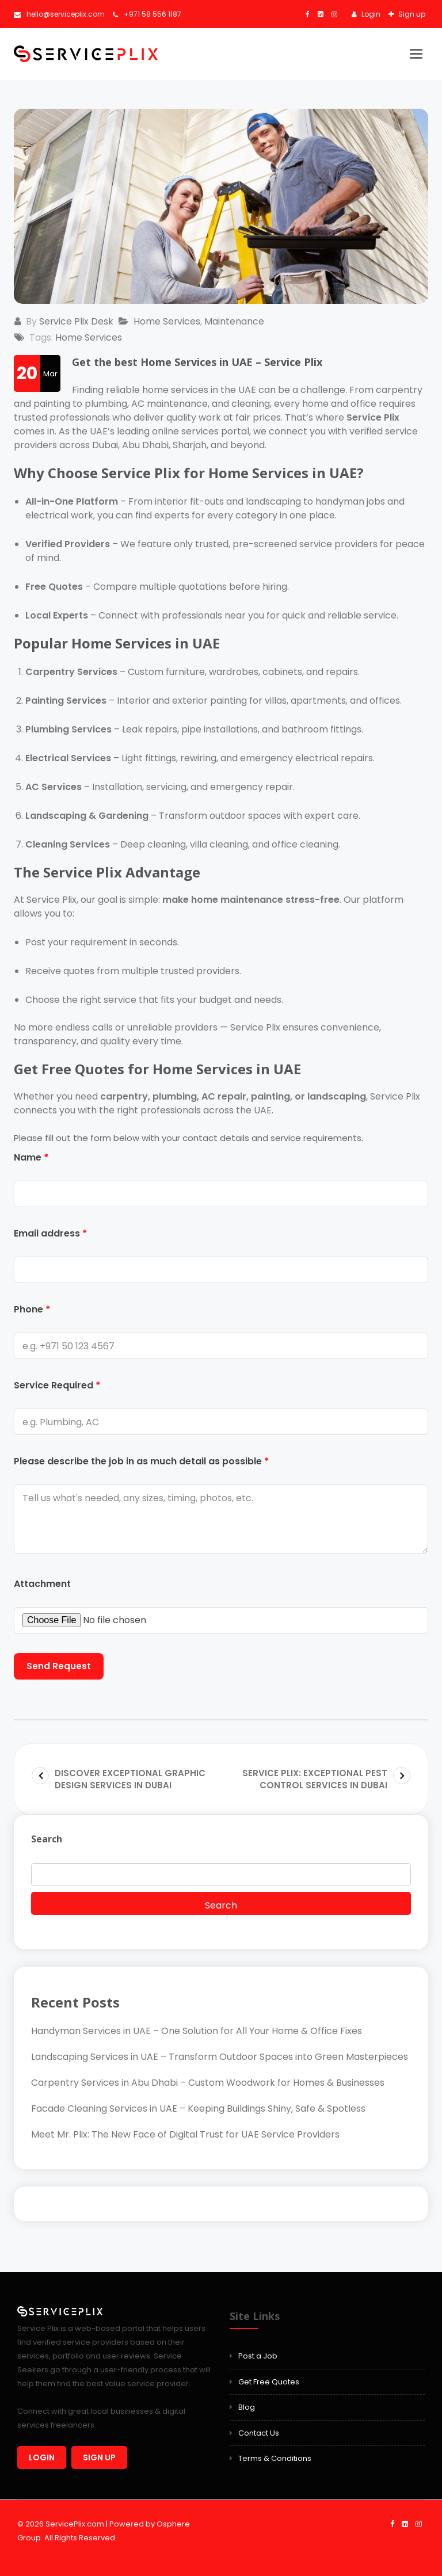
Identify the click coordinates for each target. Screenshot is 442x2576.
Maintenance (235, 321)
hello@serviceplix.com (59, 14)
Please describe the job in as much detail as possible (141, 1461)
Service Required (57, 1385)
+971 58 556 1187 (147, 14)
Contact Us (258, 2433)
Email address (50, 1233)
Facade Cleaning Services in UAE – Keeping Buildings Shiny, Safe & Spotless (198, 2108)
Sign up (411, 14)
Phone (32, 1309)
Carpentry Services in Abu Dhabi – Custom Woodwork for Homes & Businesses (207, 2082)
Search (46, 1839)
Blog (246, 2407)
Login (370, 14)
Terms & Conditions (274, 2458)
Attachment (42, 1583)
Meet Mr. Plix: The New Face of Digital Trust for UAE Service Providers (185, 2134)
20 (27, 373)
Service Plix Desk (76, 321)
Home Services (167, 321)
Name (31, 1157)
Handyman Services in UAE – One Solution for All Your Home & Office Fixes (196, 2030)
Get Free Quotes (268, 2381)
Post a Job (257, 2355)
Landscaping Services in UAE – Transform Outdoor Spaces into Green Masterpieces (219, 2056)
